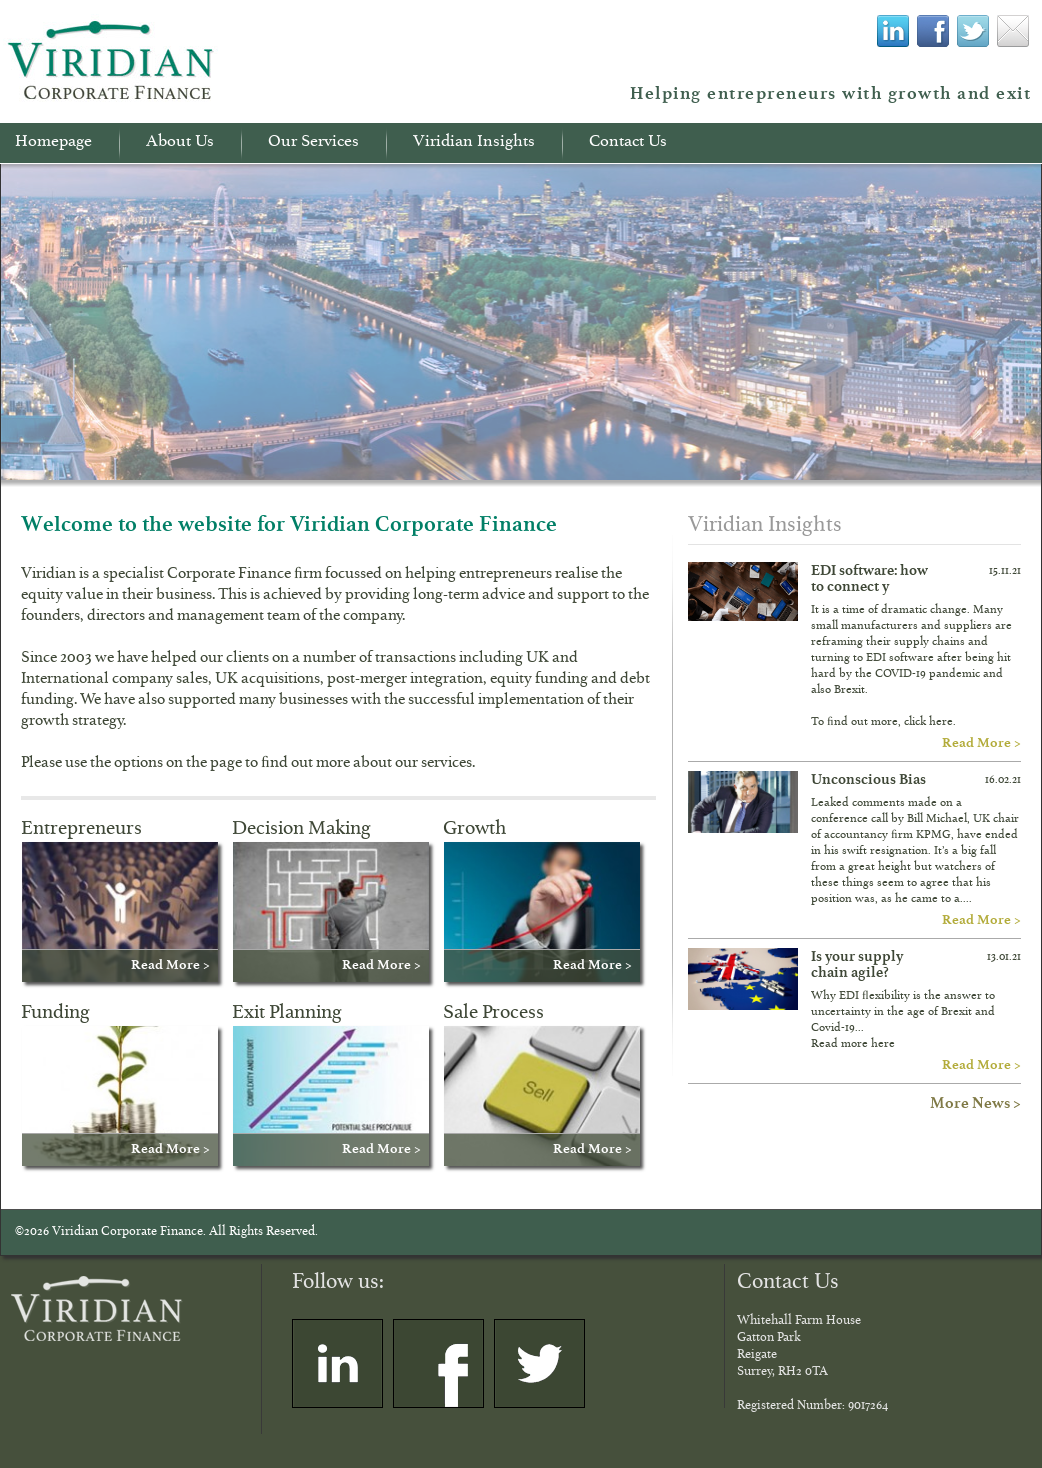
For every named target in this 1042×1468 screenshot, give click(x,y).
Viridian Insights (474, 144)
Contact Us (628, 144)
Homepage (53, 144)
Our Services (313, 144)
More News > (975, 1102)
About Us (180, 144)
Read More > (981, 742)
